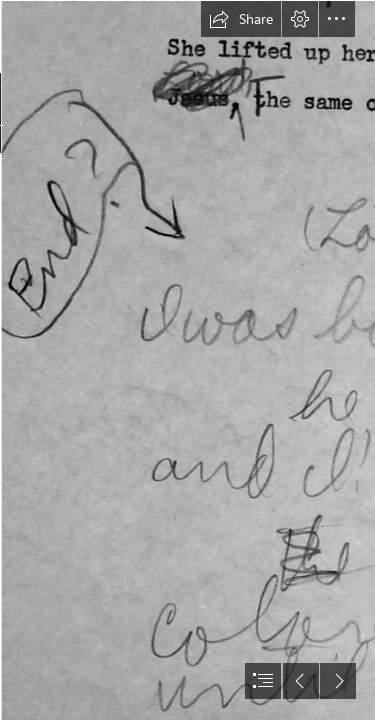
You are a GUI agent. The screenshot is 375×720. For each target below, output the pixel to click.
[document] (187, 360)
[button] (241, 19)
